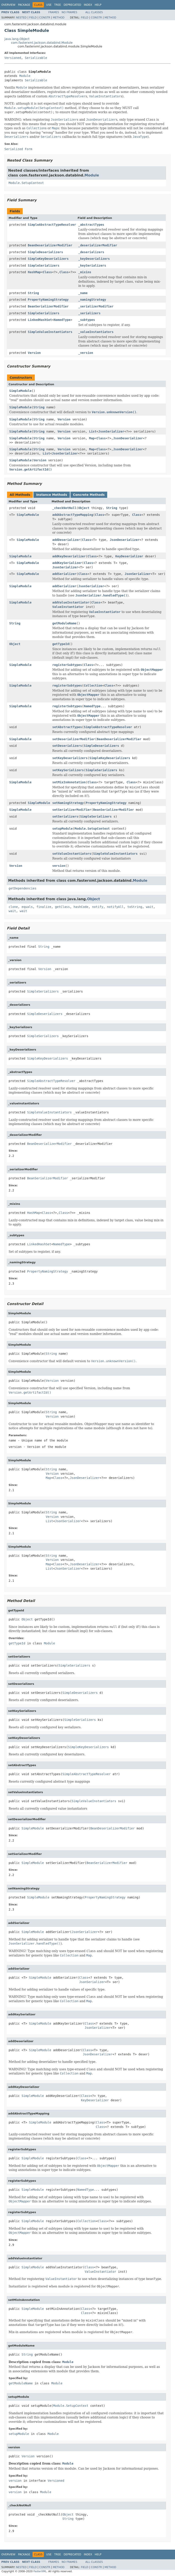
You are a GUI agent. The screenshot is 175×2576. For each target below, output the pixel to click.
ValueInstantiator (68, 607)
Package (24, 4)
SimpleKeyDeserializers (48, 258)
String (33, 293)
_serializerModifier (96, 306)
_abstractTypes (91, 224)
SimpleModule (20, 391)
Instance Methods (51, 494)
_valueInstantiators (96, 332)
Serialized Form (18, 149)
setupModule (62, 828)
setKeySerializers (68, 770)
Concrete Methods (89, 494)
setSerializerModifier (71, 809)
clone (13, 907)
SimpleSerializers (43, 265)
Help (98, 4)
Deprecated (72, 4)
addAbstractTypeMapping (72, 514)
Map (92, 438)
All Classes (94, 12)
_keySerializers (92, 265)
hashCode (81, 907)
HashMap (34, 272)
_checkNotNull (64, 508)
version (58, 865)
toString (134, 907)
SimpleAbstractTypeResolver (52, 224)
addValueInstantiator (70, 602)
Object (83, 508)
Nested (21, 17)
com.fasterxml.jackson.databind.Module (42, 42)
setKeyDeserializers (69, 758)
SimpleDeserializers (45, 252)
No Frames (69, 12)
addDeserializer (66, 540)
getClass (62, 907)
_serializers (89, 313)
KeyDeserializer (129, 556)
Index (88, 4)
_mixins (84, 272)
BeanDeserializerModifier (50, 245)
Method (58, 17)
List (93, 431)
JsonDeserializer (128, 438)
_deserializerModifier (97, 245)
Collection (93, 685)
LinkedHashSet (40, 320)
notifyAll (115, 907)
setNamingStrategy (68, 803)
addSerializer (64, 574)
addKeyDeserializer (69, 556)
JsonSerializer (111, 431)
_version (85, 352)
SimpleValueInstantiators (50, 332)
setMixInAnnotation (69, 782)
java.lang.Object (16, 39)
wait (149, 907)
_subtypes (86, 320)
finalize (43, 907)
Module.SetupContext (26, 183)
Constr (44, 17)
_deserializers (91, 252)
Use (49, 4)
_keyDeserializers (94, 258)
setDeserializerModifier (73, 739)
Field (33, 17)
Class (47, 272)
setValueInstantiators (71, 853)
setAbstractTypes (67, 727)
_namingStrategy (92, 299)
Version (34, 352)
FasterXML (40, 2571)
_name (83, 293)
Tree (57, 4)
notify (97, 907)
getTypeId (60, 644)
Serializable (36, 58)
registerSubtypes (67, 665)
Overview (8, 4)
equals (27, 907)
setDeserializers (67, 745)
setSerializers (65, 816)
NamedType (62, 320)
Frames (53, 12)
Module (24, 76)
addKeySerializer (67, 563)
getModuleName (64, 623)
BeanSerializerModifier (48, 306)
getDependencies (22, 888)
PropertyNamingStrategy (48, 299)
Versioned (12, 58)
